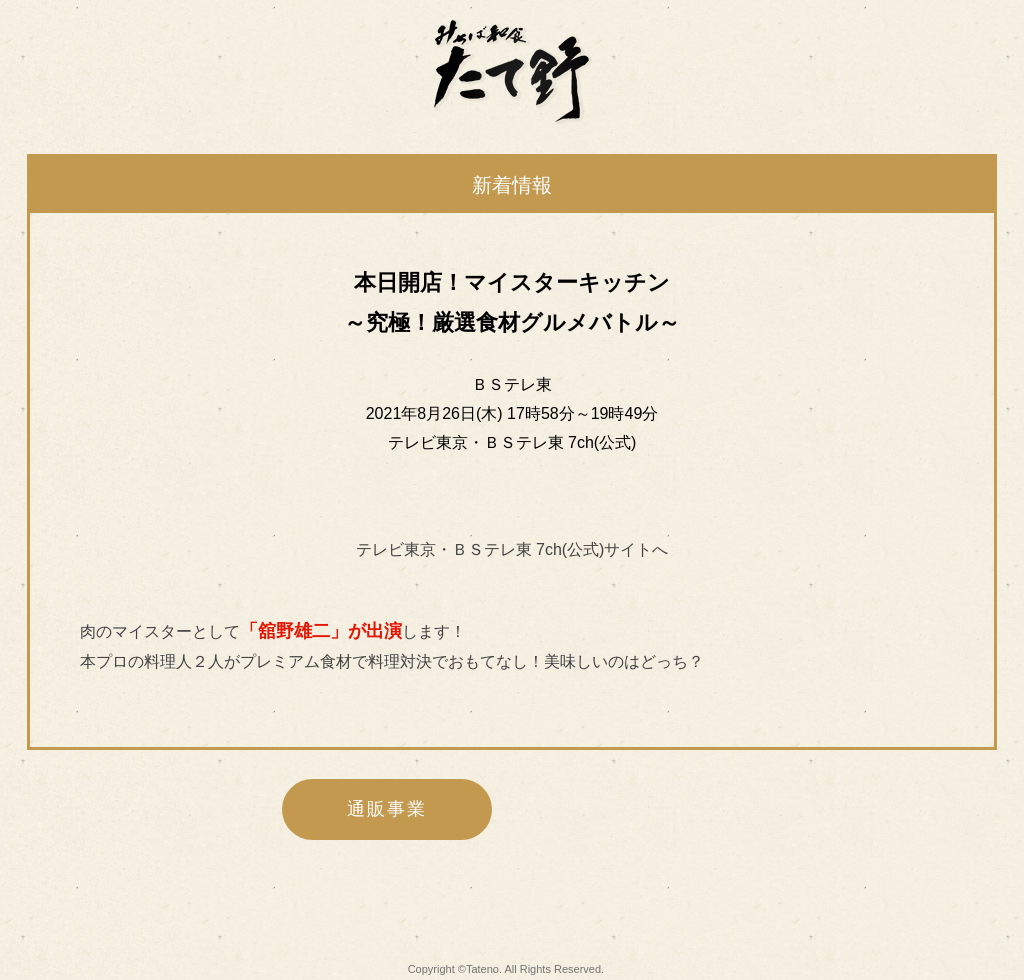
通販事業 (386, 809)
